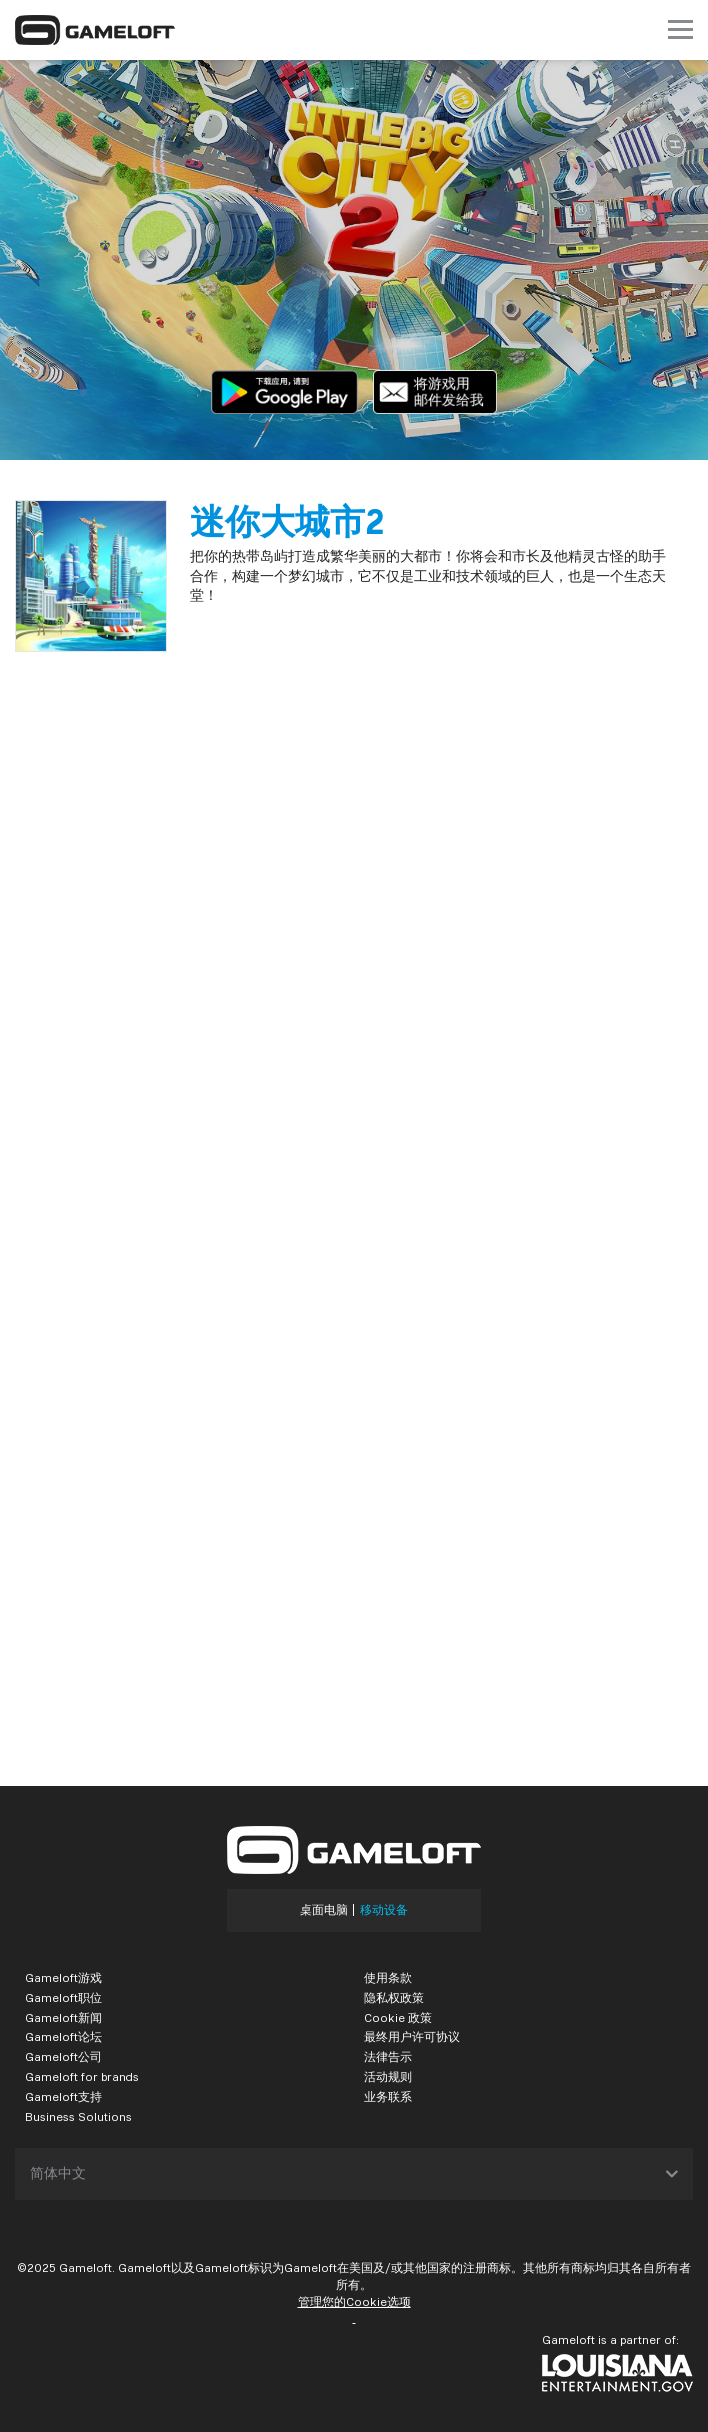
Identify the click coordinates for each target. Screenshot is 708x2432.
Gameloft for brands (82, 2076)
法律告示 (388, 2056)
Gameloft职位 (63, 1997)
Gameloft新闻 (63, 2017)
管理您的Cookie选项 (354, 2301)
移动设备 (384, 1910)
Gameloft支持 (63, 2096)
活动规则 (388, 2076)
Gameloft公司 (63, 2056)
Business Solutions (78, 2116)
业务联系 (388, 2096)
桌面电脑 (324, 1910)
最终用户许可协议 (412, 2036)
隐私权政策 (394, 1997)
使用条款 (388, 1977)
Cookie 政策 (398, 2017)
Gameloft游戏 (63, 1977)
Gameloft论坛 (63, 2036)
